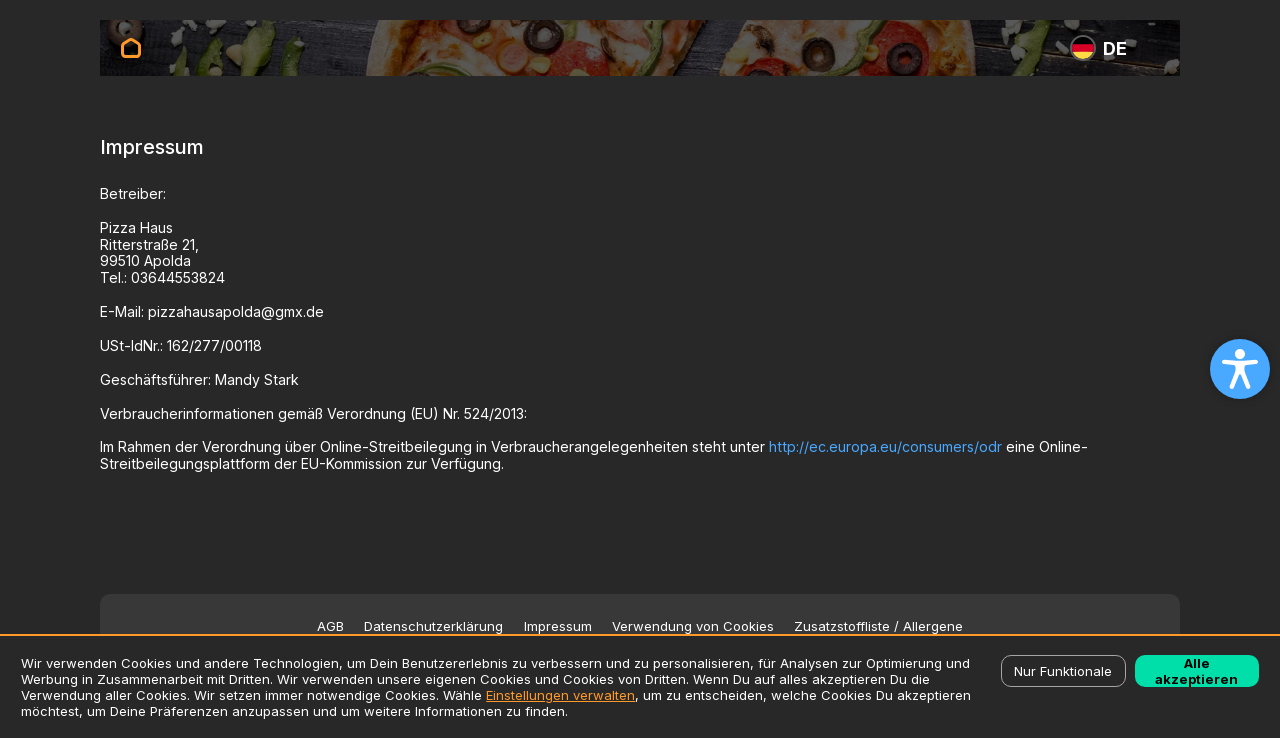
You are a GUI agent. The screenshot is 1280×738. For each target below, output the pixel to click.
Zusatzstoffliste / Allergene (878, 626)
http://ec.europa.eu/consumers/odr (885, 446)
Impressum (558, 626)
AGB (330, 626)
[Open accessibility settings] (1240, 369)
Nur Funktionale (1063, 671)
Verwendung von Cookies (693, 626)
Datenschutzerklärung (433, 626)
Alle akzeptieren (1196, 671)
